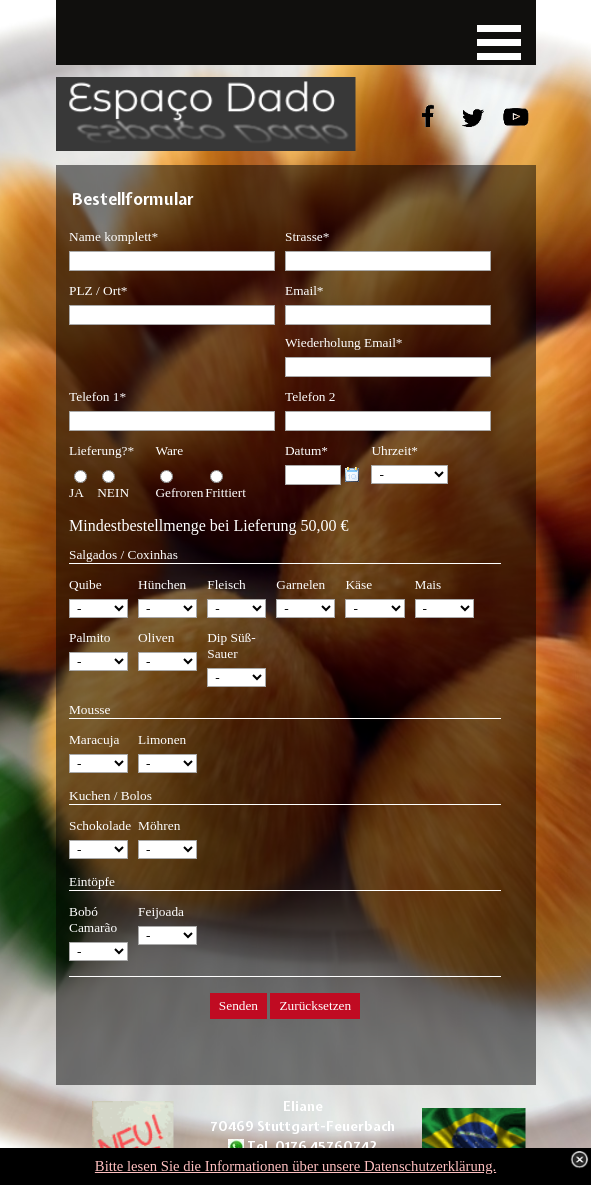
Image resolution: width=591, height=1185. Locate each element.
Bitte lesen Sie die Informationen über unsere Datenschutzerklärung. (295, 1166)
